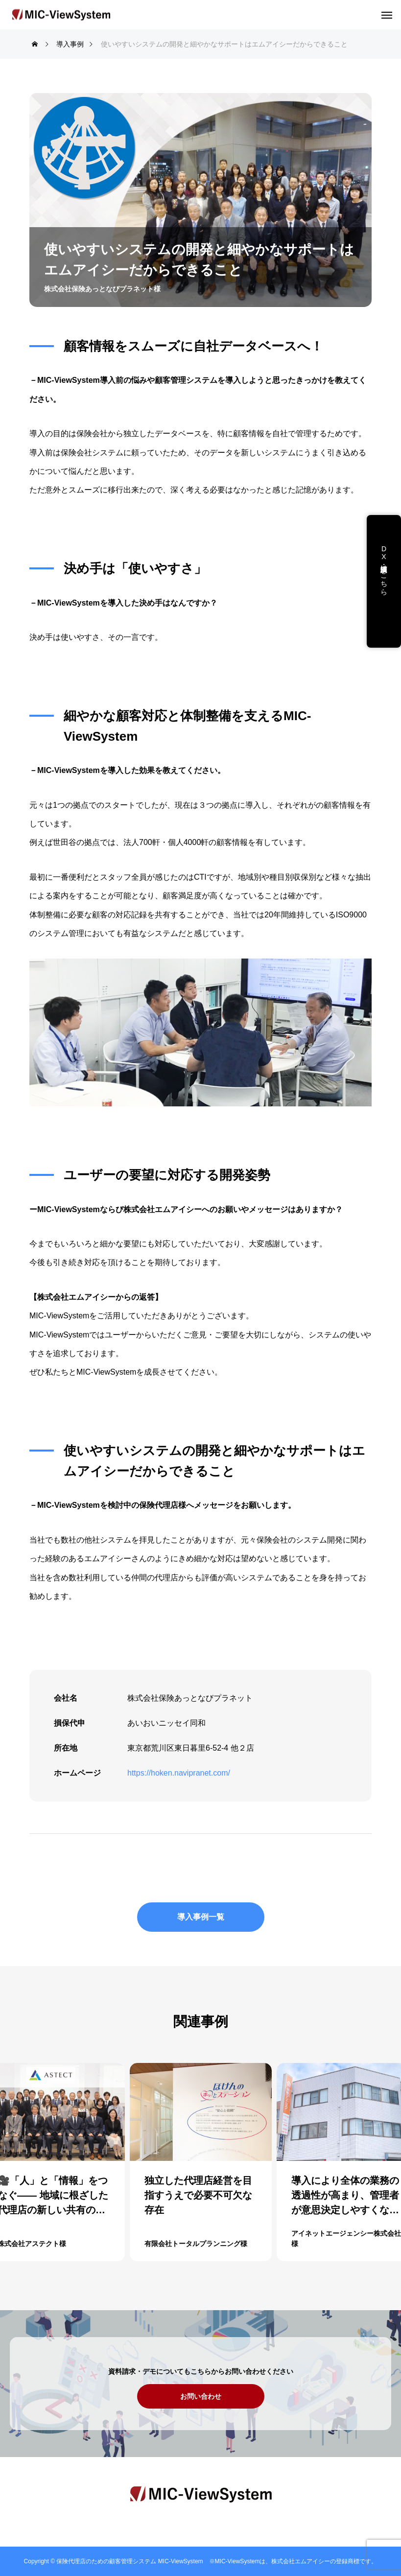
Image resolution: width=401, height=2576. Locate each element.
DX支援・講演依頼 (383, 560)
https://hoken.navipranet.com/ (178, 1773)
